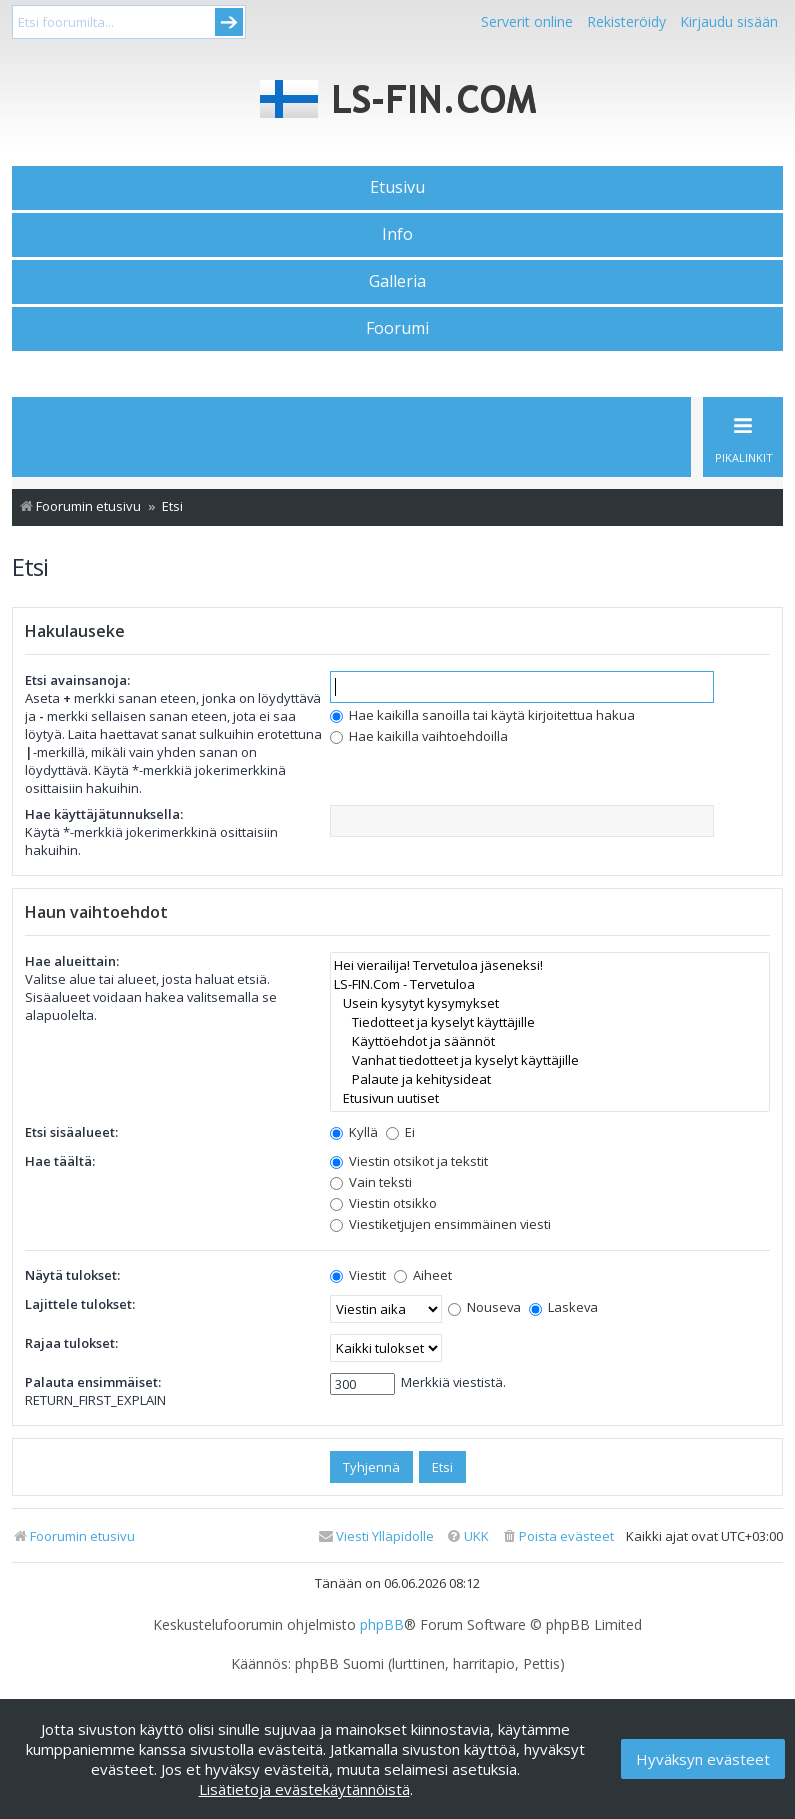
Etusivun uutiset (550, 1098)
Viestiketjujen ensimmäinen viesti (440, 1224)
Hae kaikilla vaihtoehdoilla (419, 736)
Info (397, 234)
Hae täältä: (60, 1161)
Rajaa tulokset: (71, 1343)
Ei (400, 1132)
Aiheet (423, 1275)
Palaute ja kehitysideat (550, 1079)
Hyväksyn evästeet (703, 1759)
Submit (229, 22)
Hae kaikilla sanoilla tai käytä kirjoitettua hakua (482, 715)
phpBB (382, 1625)
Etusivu (397, 187)
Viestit (358, 1275)
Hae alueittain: (72, 961)
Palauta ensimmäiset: (93, 1382)
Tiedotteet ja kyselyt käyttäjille (550, 1022)
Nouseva (484, 1307)
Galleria (397, 281)
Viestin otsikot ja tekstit (409, 1161)
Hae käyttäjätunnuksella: (104, 814)
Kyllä (354, 1132)
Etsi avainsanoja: (77, 680)
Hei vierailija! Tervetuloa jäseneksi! (550, 965)
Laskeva (563, 1307)
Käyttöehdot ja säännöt (550, 1041)
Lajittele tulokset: (80, 1304)
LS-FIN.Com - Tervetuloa (550, 984)
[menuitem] (557, 1536)
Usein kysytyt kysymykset (550, 1003)
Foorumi (397, 328)
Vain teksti (371, 1182)
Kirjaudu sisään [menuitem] (729, 21)
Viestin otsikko (383, 1203)
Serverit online (527, 21)
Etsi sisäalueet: (71, 1132)
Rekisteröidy (626, 21)
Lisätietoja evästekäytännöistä (304, 1789)
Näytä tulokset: (72, 1275)
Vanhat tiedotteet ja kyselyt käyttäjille (550, 1060)
